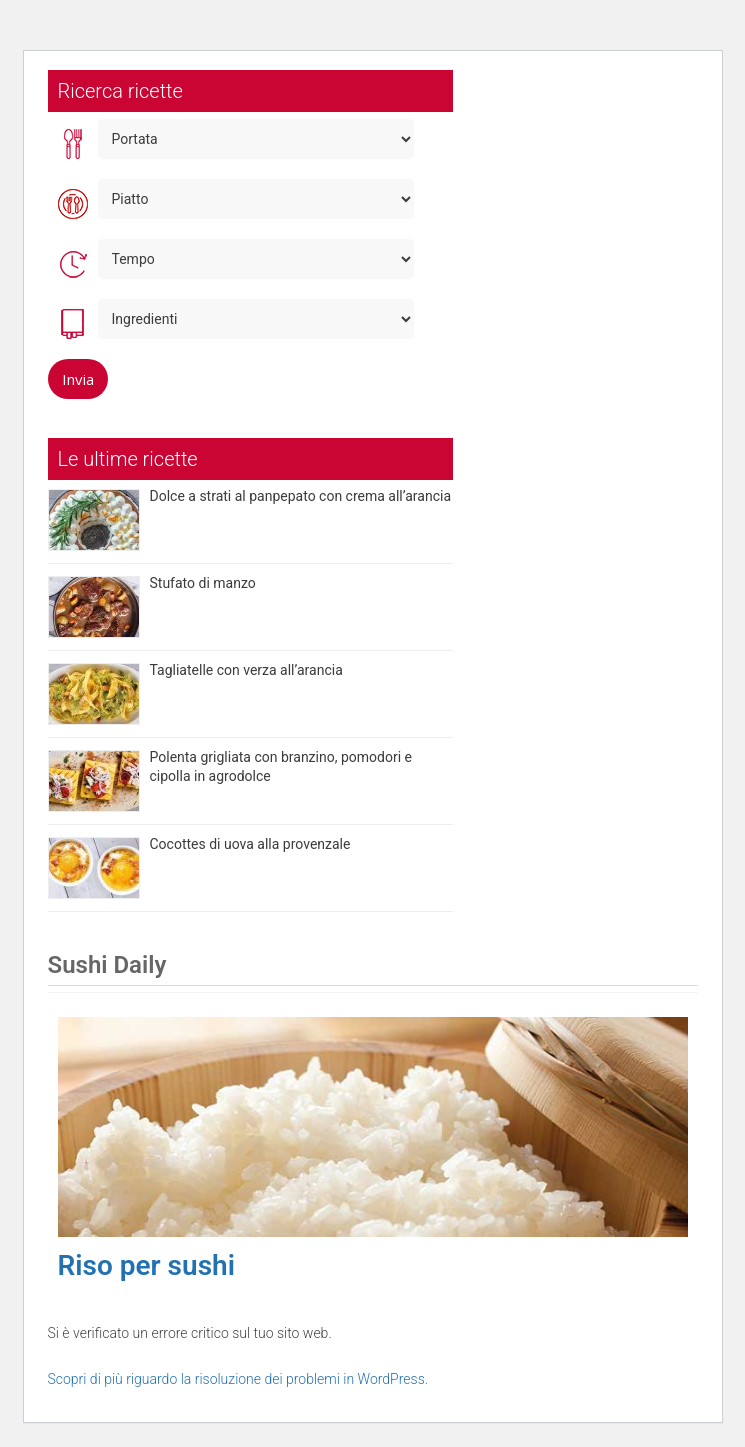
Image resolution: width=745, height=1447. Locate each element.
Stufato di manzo (203, 583)
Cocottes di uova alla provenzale (250, 844)
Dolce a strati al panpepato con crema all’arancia (301, 496)
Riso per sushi (146, 1265)
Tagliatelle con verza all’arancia (246, 670)
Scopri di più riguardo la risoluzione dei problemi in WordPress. (238, 1379)
